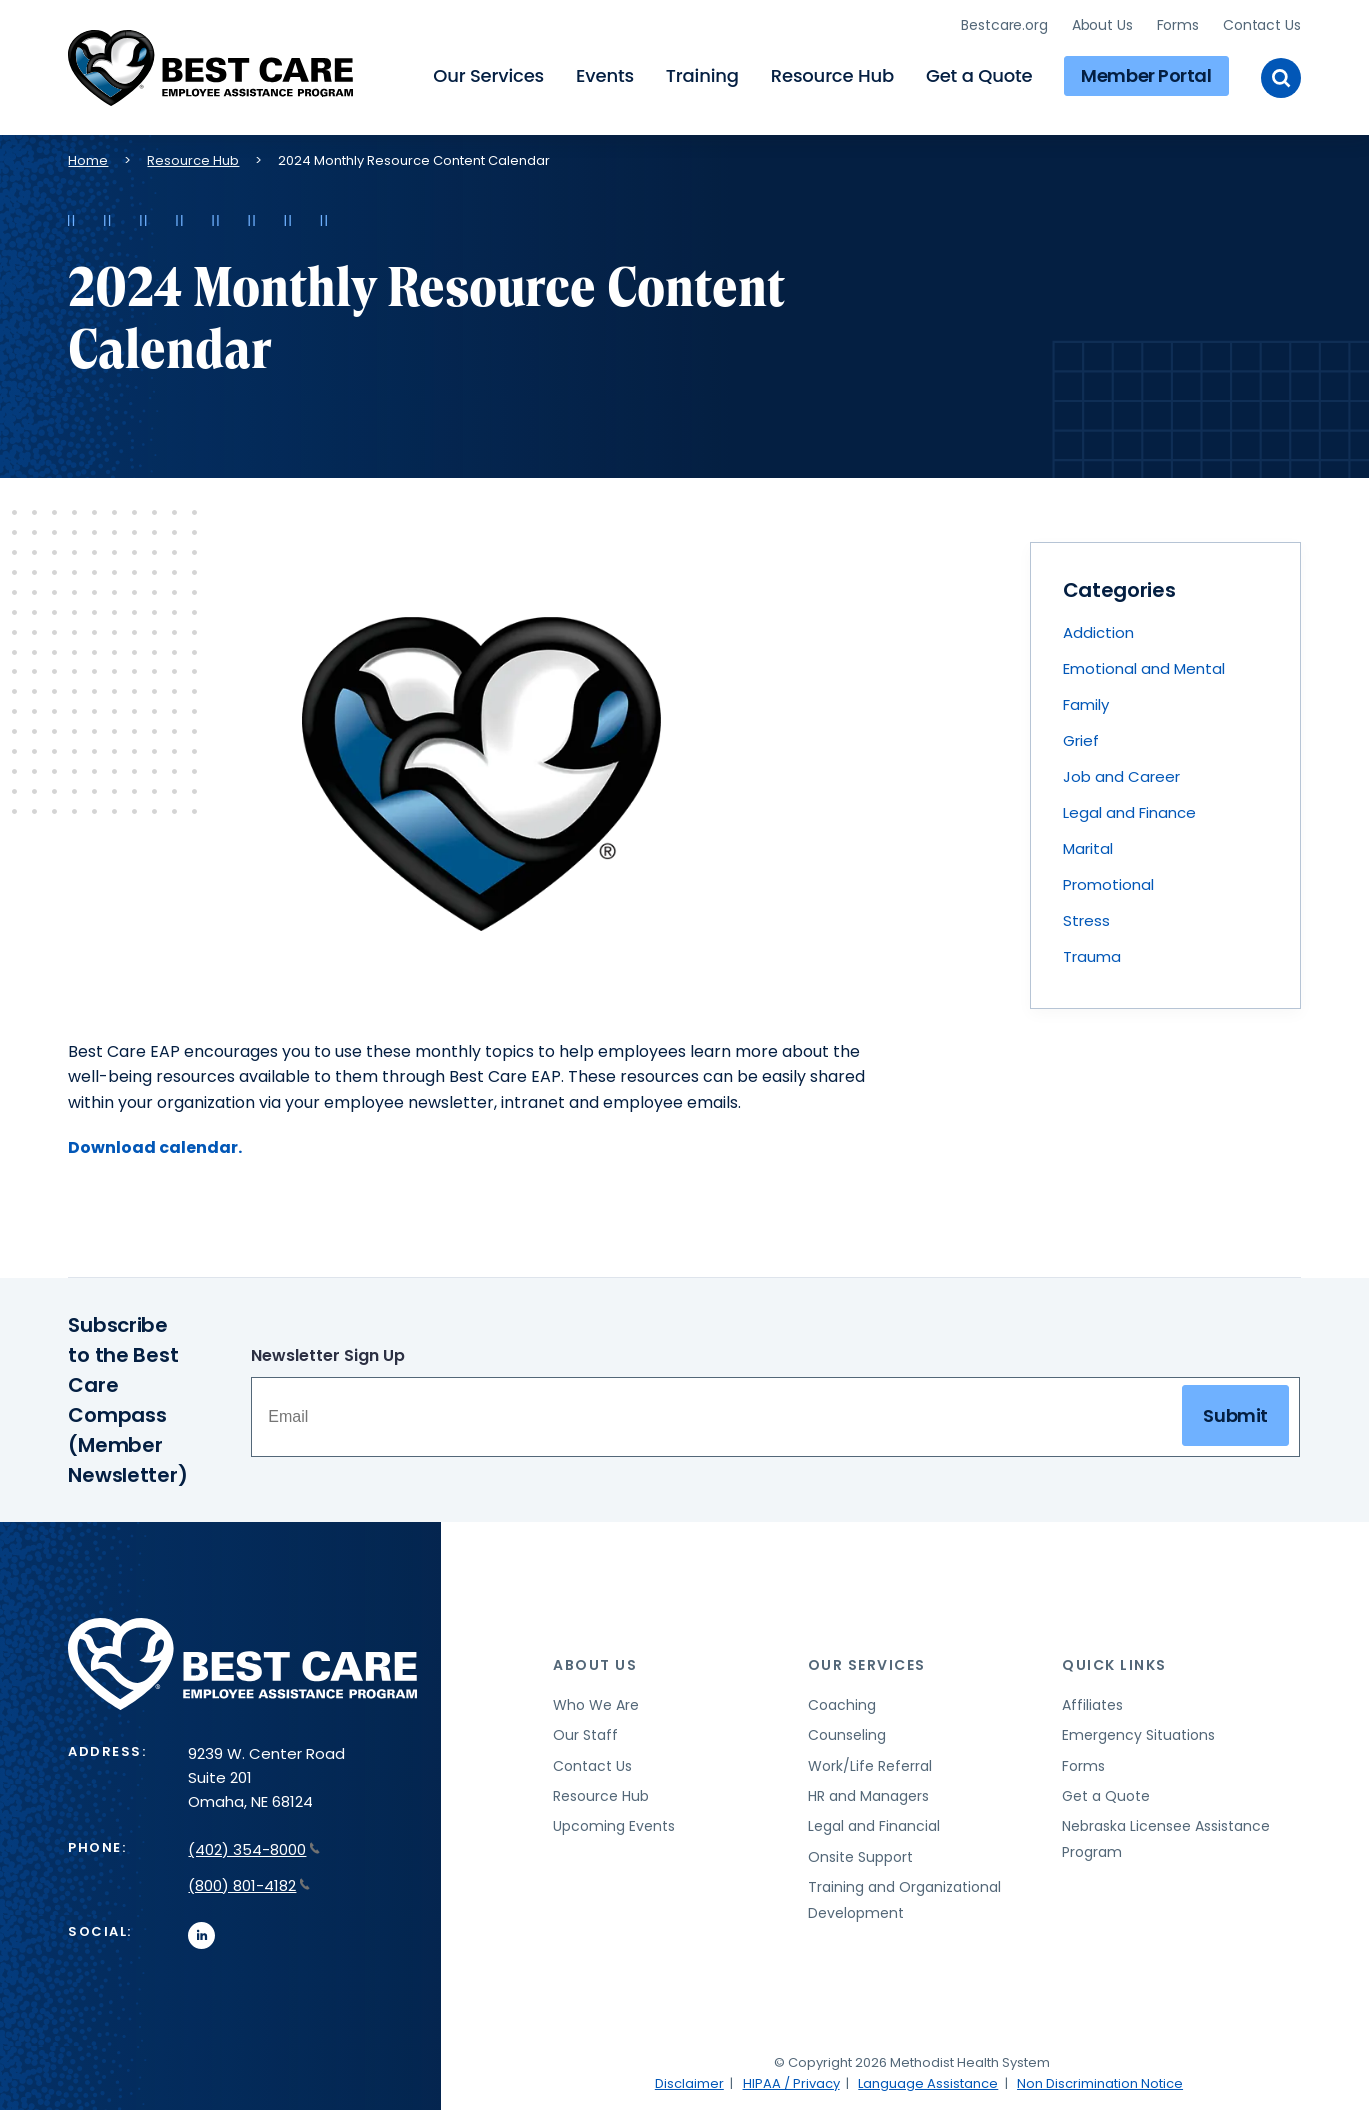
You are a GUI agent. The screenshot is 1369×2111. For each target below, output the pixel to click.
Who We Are (596, 1705)
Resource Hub (832, 75)
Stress (1086, 920)
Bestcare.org (1004, 25)
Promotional (1108, 884)
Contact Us (1262, 25)
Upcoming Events (614, 1826)
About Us (1102, 25)
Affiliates (1092, 1705)
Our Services (488, 75)
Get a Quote (979, 75)
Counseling (847, 1735)
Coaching (842, 1705)
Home (88, 160)
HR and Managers (868, 1796)
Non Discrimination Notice (1100, 2083)
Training (702, 75)
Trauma (1092, 956)
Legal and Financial (874, 1826)
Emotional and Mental (1144, 668)
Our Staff (585, 1735)
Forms (1178, 25)
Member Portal (1146, 75)
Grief (1081, 740)
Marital (1088, 848)
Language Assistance (928, 2083)
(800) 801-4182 (249, 1885)
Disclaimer (689, 2083)
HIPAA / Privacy (791, 2083)
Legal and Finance (1129, 812)
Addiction (1098, 632)
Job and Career (1121, 776)
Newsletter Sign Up (328, 1355)
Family (1086, 704)
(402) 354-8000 (254, 1849)
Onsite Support (860, 1857)
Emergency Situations (1138, 1735)
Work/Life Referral (870, 1766)
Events (605, 75)
